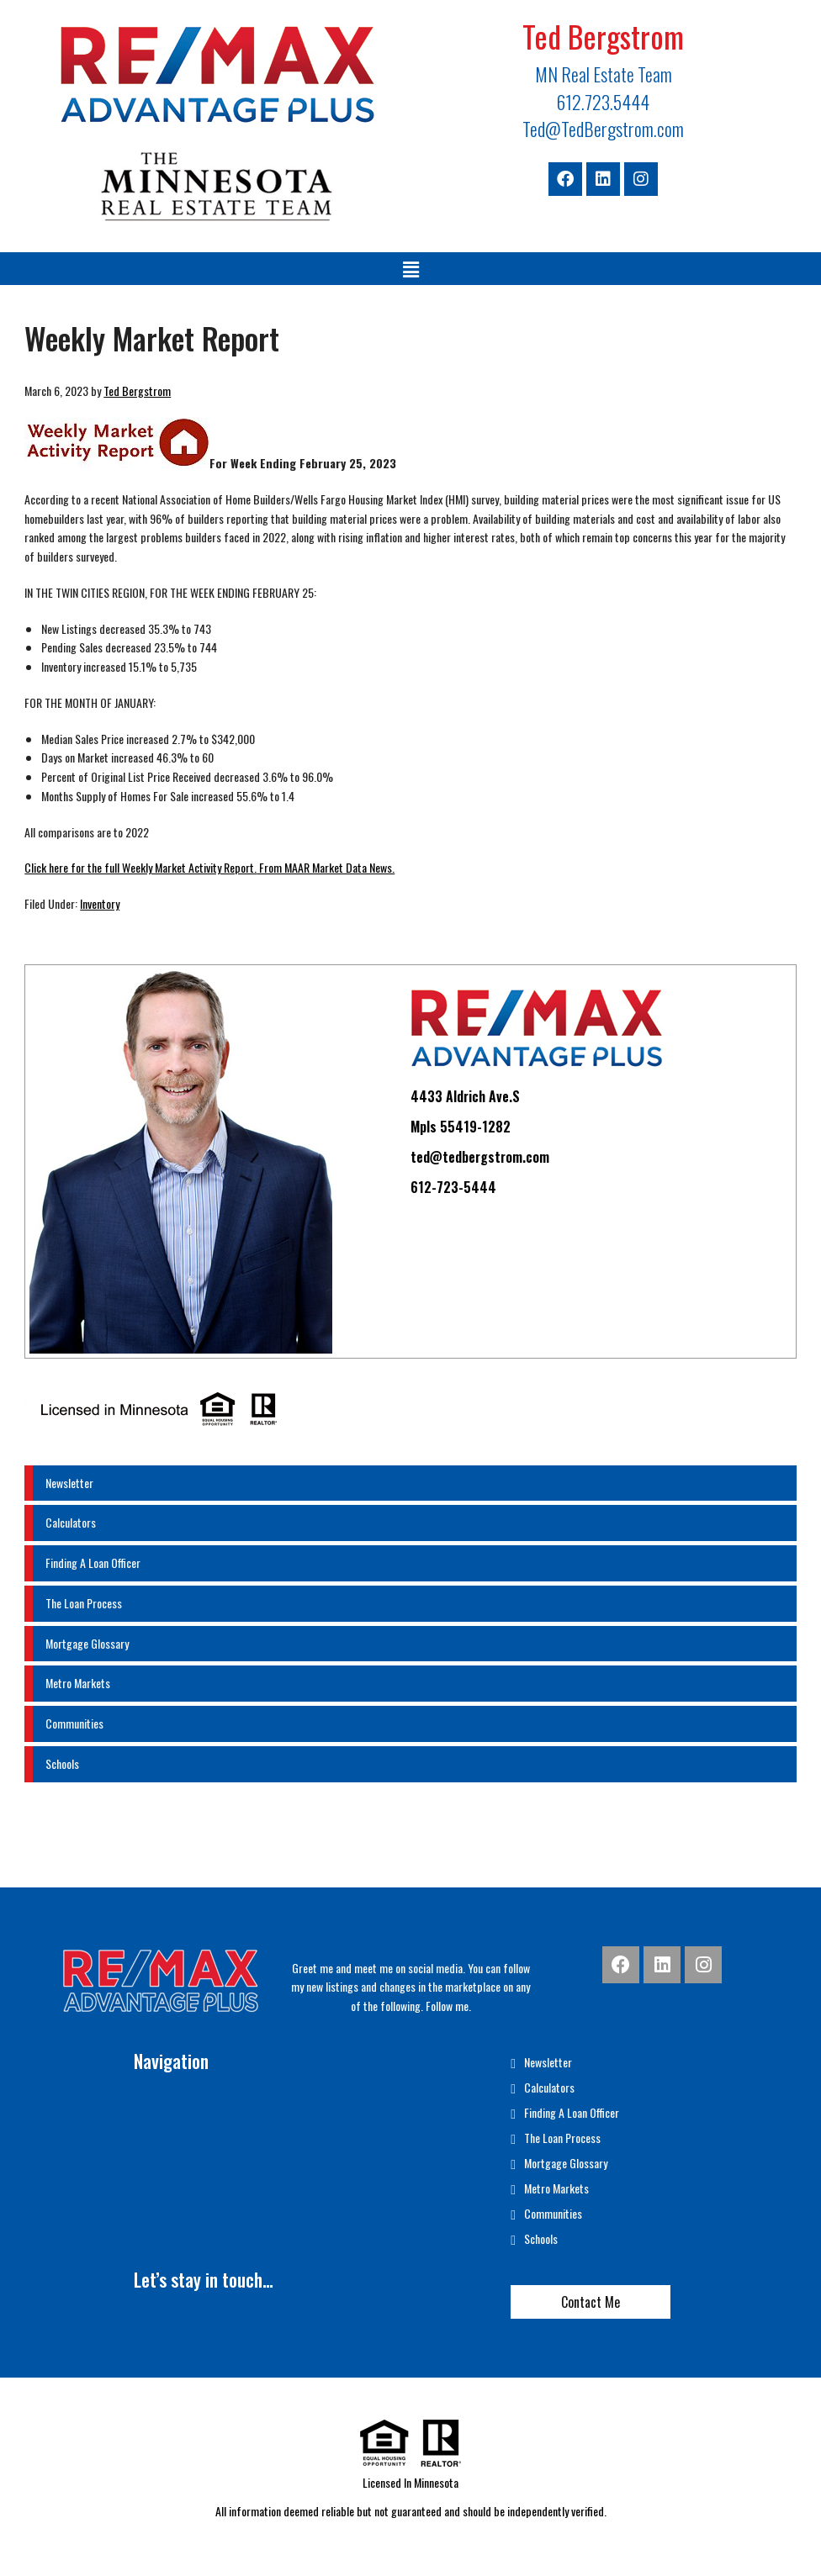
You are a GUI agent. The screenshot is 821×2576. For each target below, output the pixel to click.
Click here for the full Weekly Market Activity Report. (140, 867)
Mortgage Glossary (87, 1643)
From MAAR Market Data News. (326, 867)
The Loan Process (83, 1603)
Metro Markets (77, 1683)
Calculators (70, 1522)
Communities (74, 1723)
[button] (410, 268)
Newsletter (69, 1482)
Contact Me (590, 2302)
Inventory (99, 903)
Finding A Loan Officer (92, 1562)
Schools (62, 1763)
